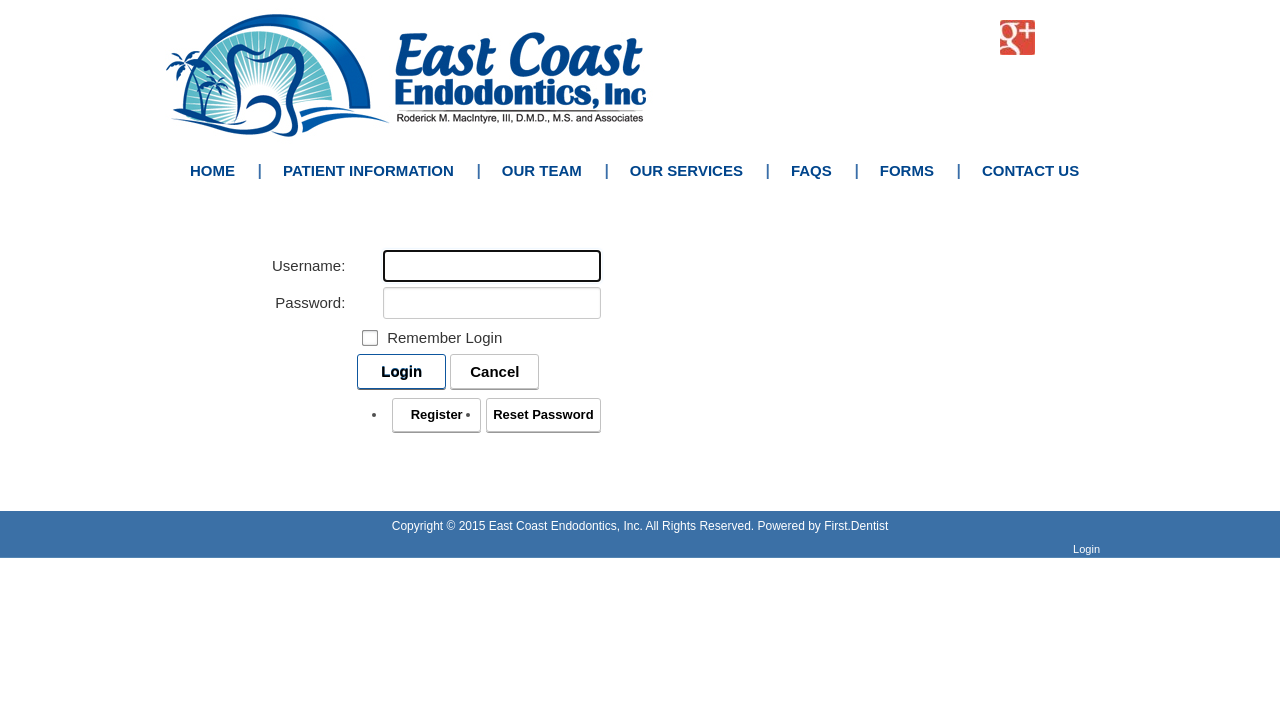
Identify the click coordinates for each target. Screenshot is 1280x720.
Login (401, 371)
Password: (310, 302)
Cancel (494, 371)
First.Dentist (856, 526)
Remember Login (444, 337)
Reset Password (543, 414)
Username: (308, 265)
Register (437, 414)
